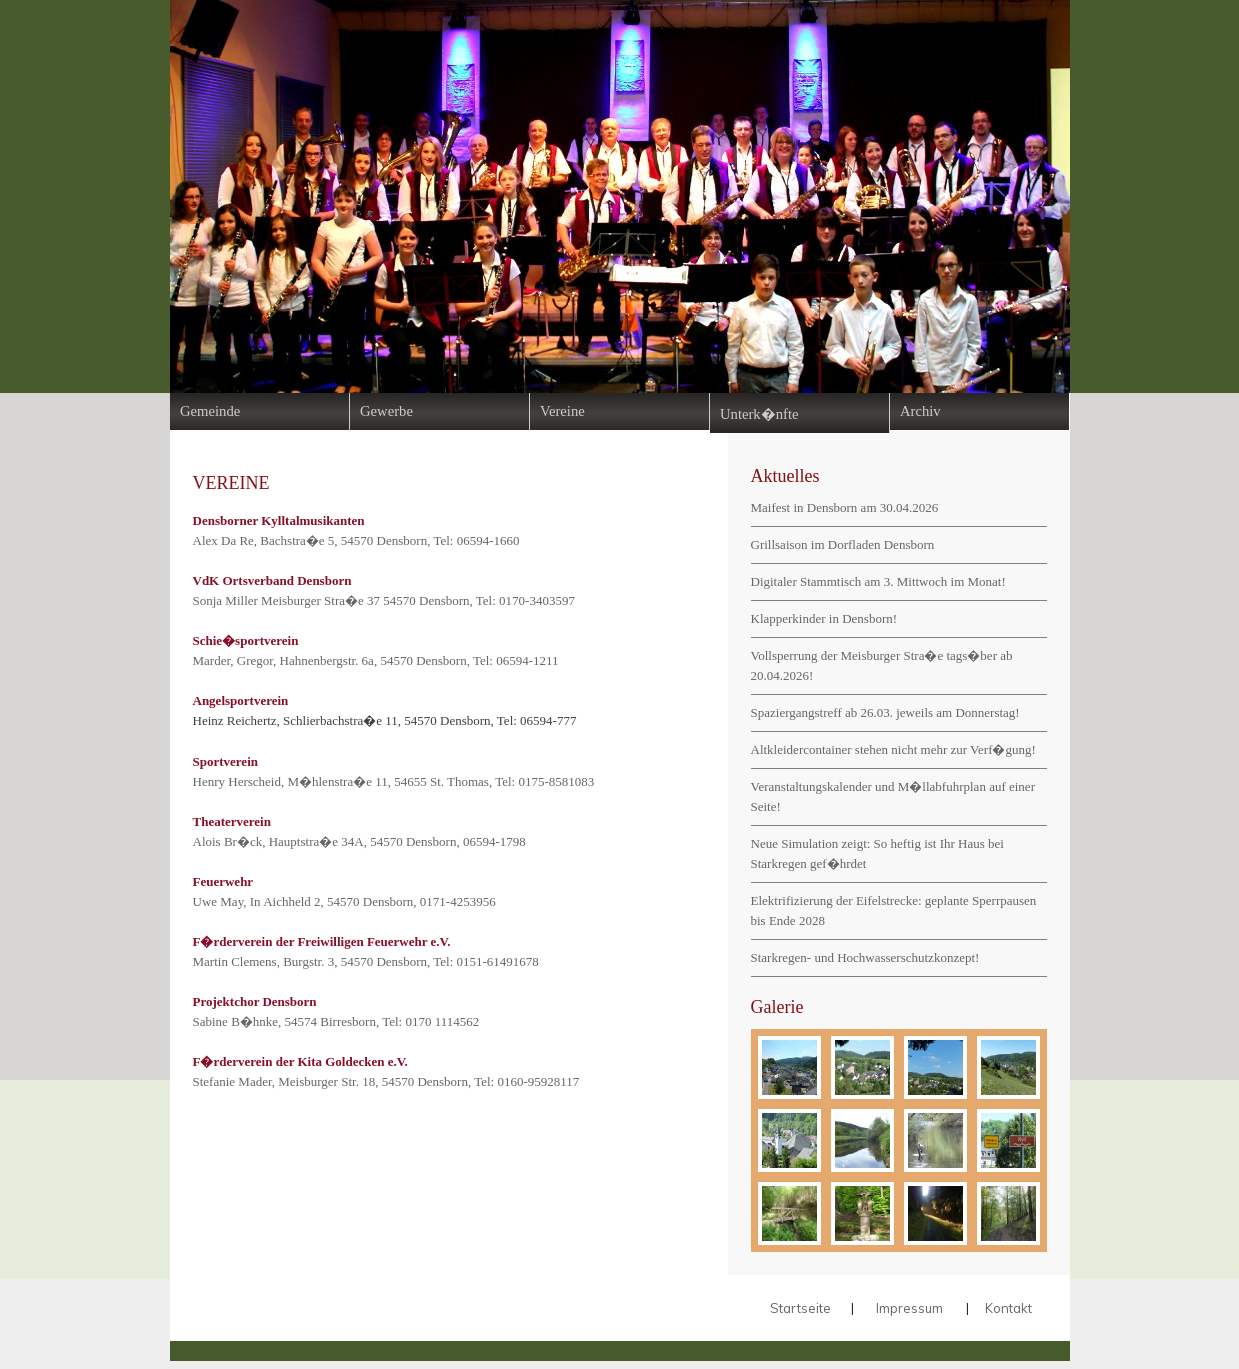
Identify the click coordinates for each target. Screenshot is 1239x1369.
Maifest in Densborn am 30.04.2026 (845, 507)
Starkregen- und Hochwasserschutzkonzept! (865, 957)
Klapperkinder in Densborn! (824, 618)
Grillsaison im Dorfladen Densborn (843, 544)
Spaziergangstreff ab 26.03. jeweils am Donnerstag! (885, 712)
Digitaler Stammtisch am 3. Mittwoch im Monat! (878, 581)
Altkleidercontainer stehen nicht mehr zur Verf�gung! (893, 749)
